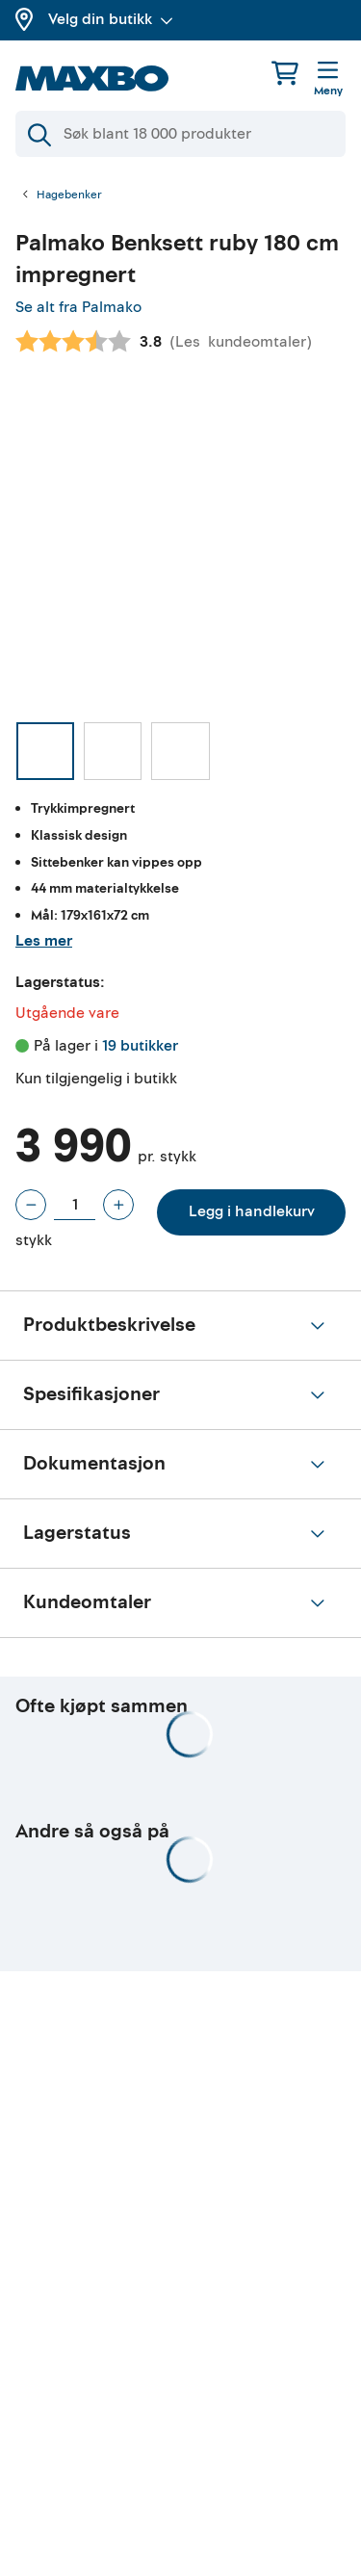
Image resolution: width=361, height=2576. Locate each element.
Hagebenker (69, 195)
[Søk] (180, 134)
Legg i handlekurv (252, 1211)
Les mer (43, 940)
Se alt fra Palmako (78, 307)
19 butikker (140, 1045)
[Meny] (328, 80)
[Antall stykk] (74, 1204)
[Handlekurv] (284, 73)
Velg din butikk (110, 19)
